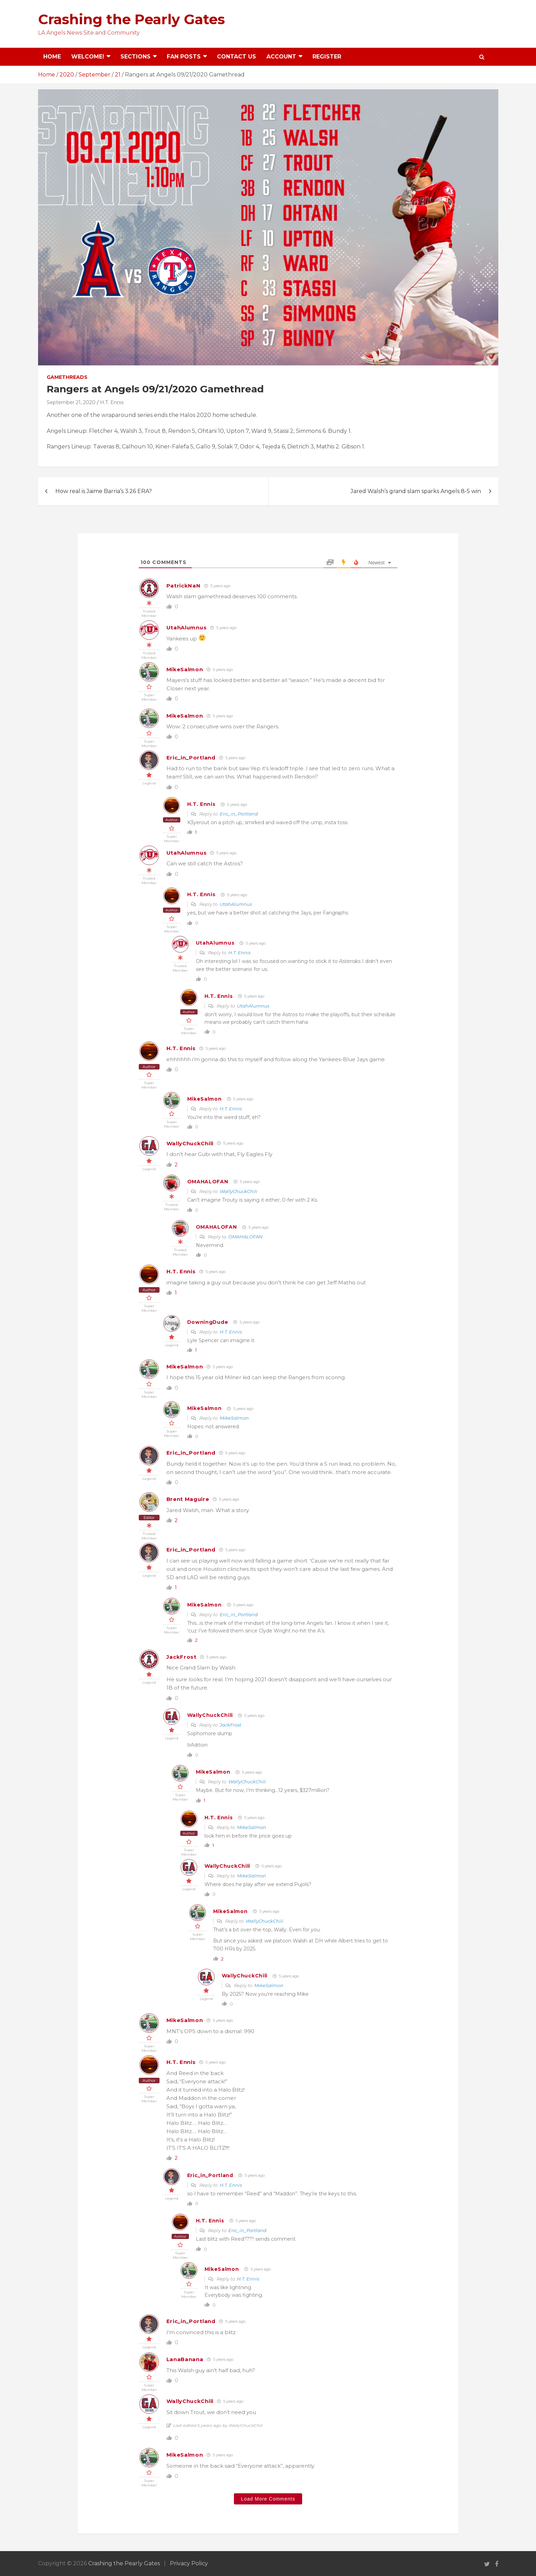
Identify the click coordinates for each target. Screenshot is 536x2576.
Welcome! (87, 56)
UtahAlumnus (186, 627)
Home (52, 56)
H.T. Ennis (112, 402)
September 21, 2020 (71, 402)
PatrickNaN (183, 585)
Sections (135, 56)
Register (326, 56)
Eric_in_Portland (191, 757)
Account (281, 56)
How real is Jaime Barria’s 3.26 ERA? (103, 491)
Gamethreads (67, 377)
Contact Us (236, 56)
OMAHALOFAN (207, 1181)
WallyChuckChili (190, 1143)
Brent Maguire (187, 1499)
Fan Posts (184, 56)
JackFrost (181, 1657)
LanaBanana (184, 2359)
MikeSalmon (184, 669)
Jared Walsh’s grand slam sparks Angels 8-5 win (416, 491)
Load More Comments (268, 2499)
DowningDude (207, 1322)
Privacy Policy (189, 2563)
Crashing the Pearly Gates (131, 19)
